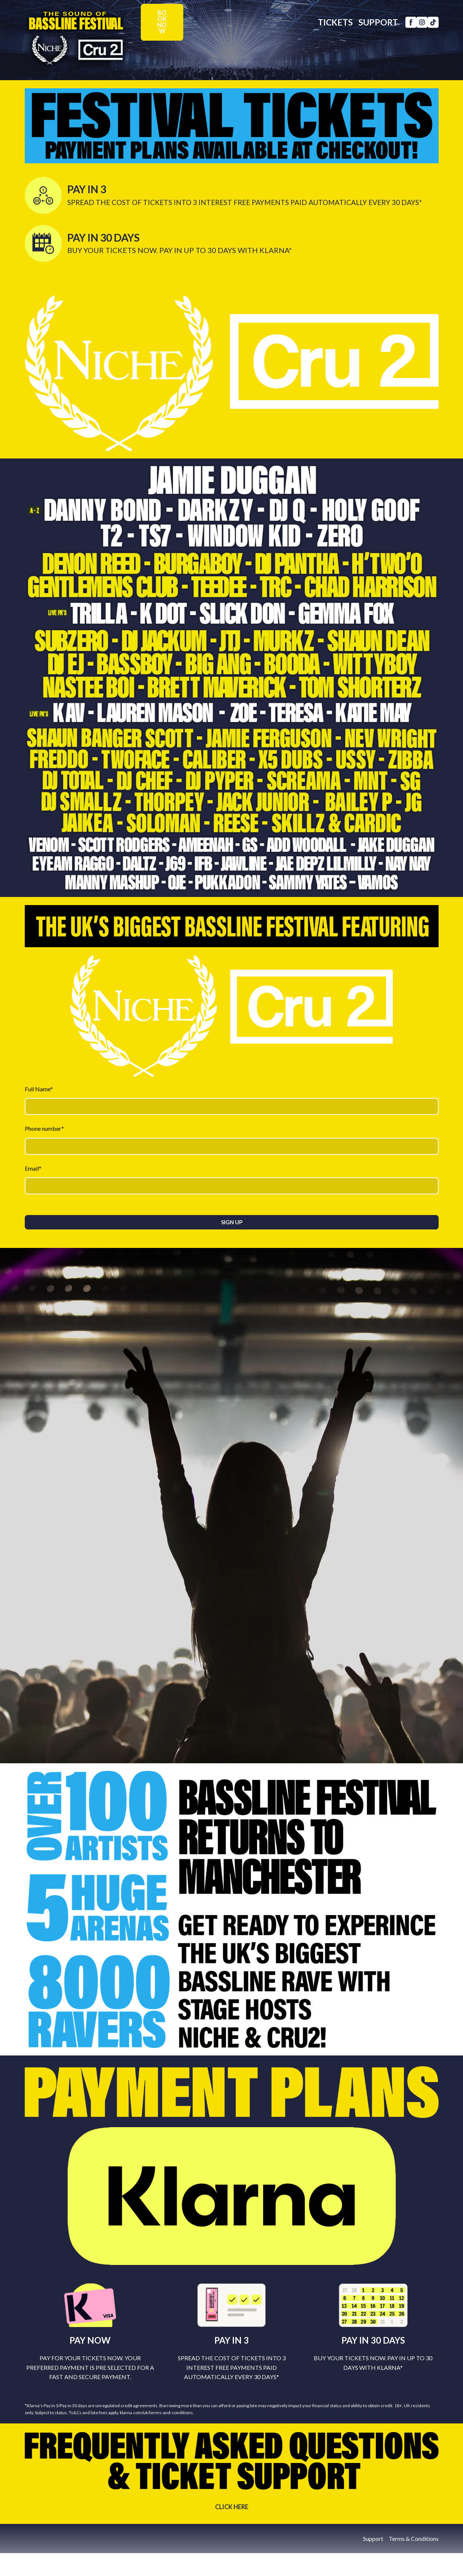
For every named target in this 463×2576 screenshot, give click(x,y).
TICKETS (324, 40)
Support (373, 2538)
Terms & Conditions (414, 2538)
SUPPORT (367, 40)
